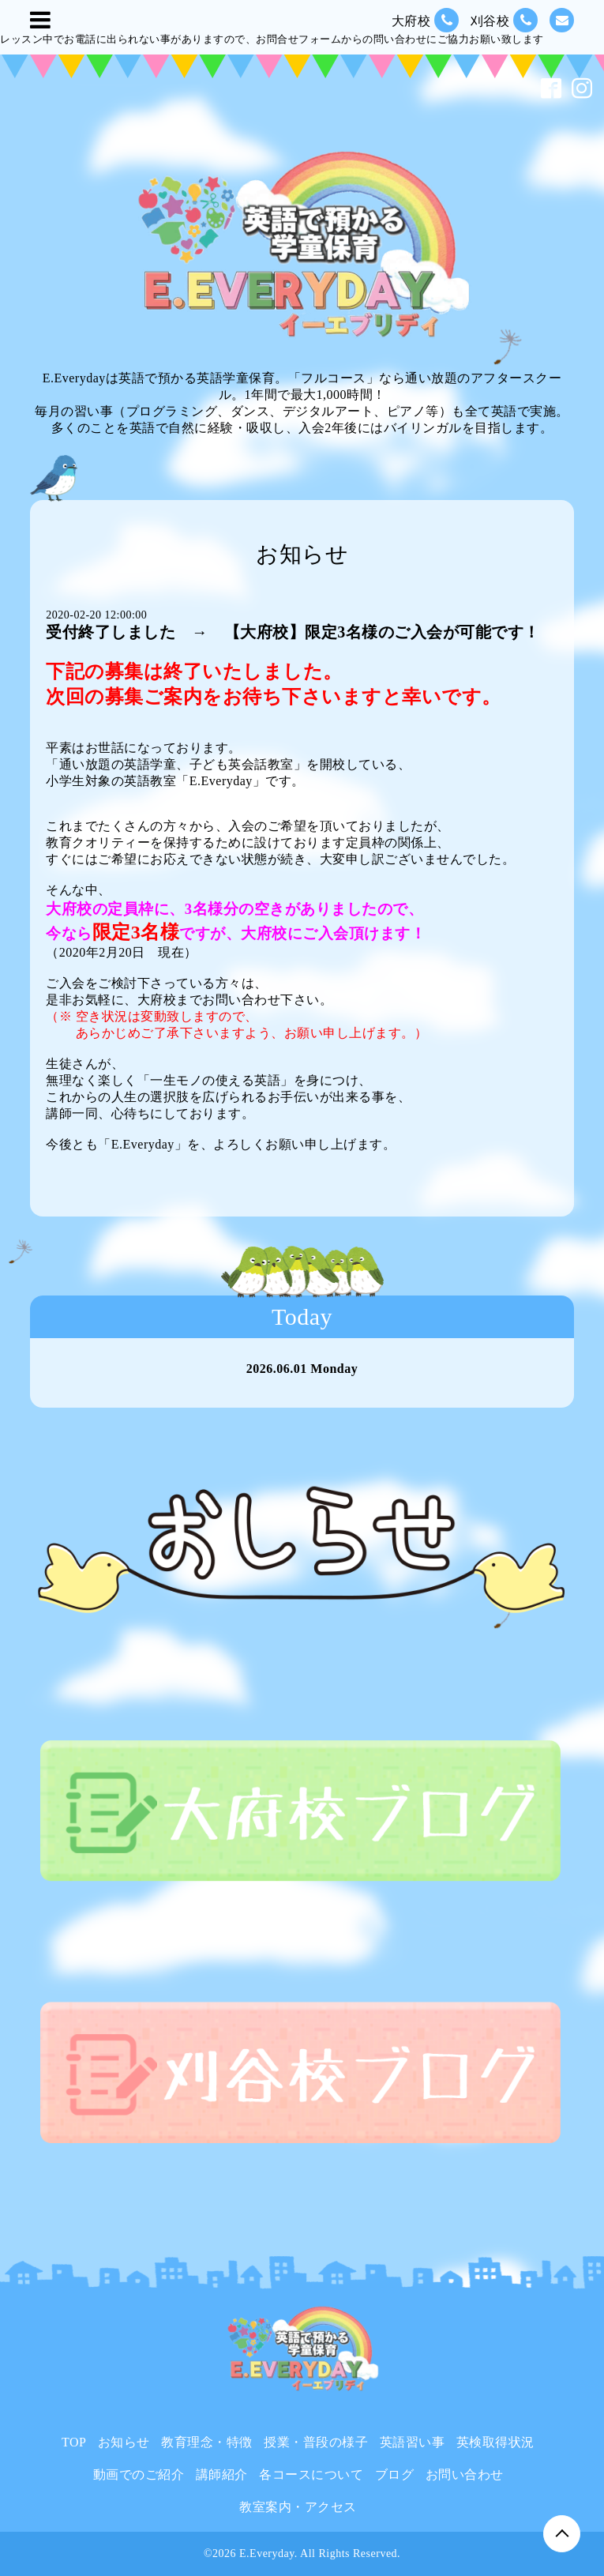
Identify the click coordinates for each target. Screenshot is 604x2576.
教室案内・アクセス (298, 2507)
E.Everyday (266, 2553)
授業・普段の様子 (316, 2442)
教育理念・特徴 (207, 2442)
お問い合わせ (465, 2474)
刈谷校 (504, 20)
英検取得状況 (495, 2442)
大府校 (425, 20)
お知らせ (124, 2442)
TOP (74, 2442)
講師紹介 (222, 2474)
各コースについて (311, 2474)
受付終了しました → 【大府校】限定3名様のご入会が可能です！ (293, 632)
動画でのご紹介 (139, 2474)
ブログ (395, 2474)
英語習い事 (412, 2442)
